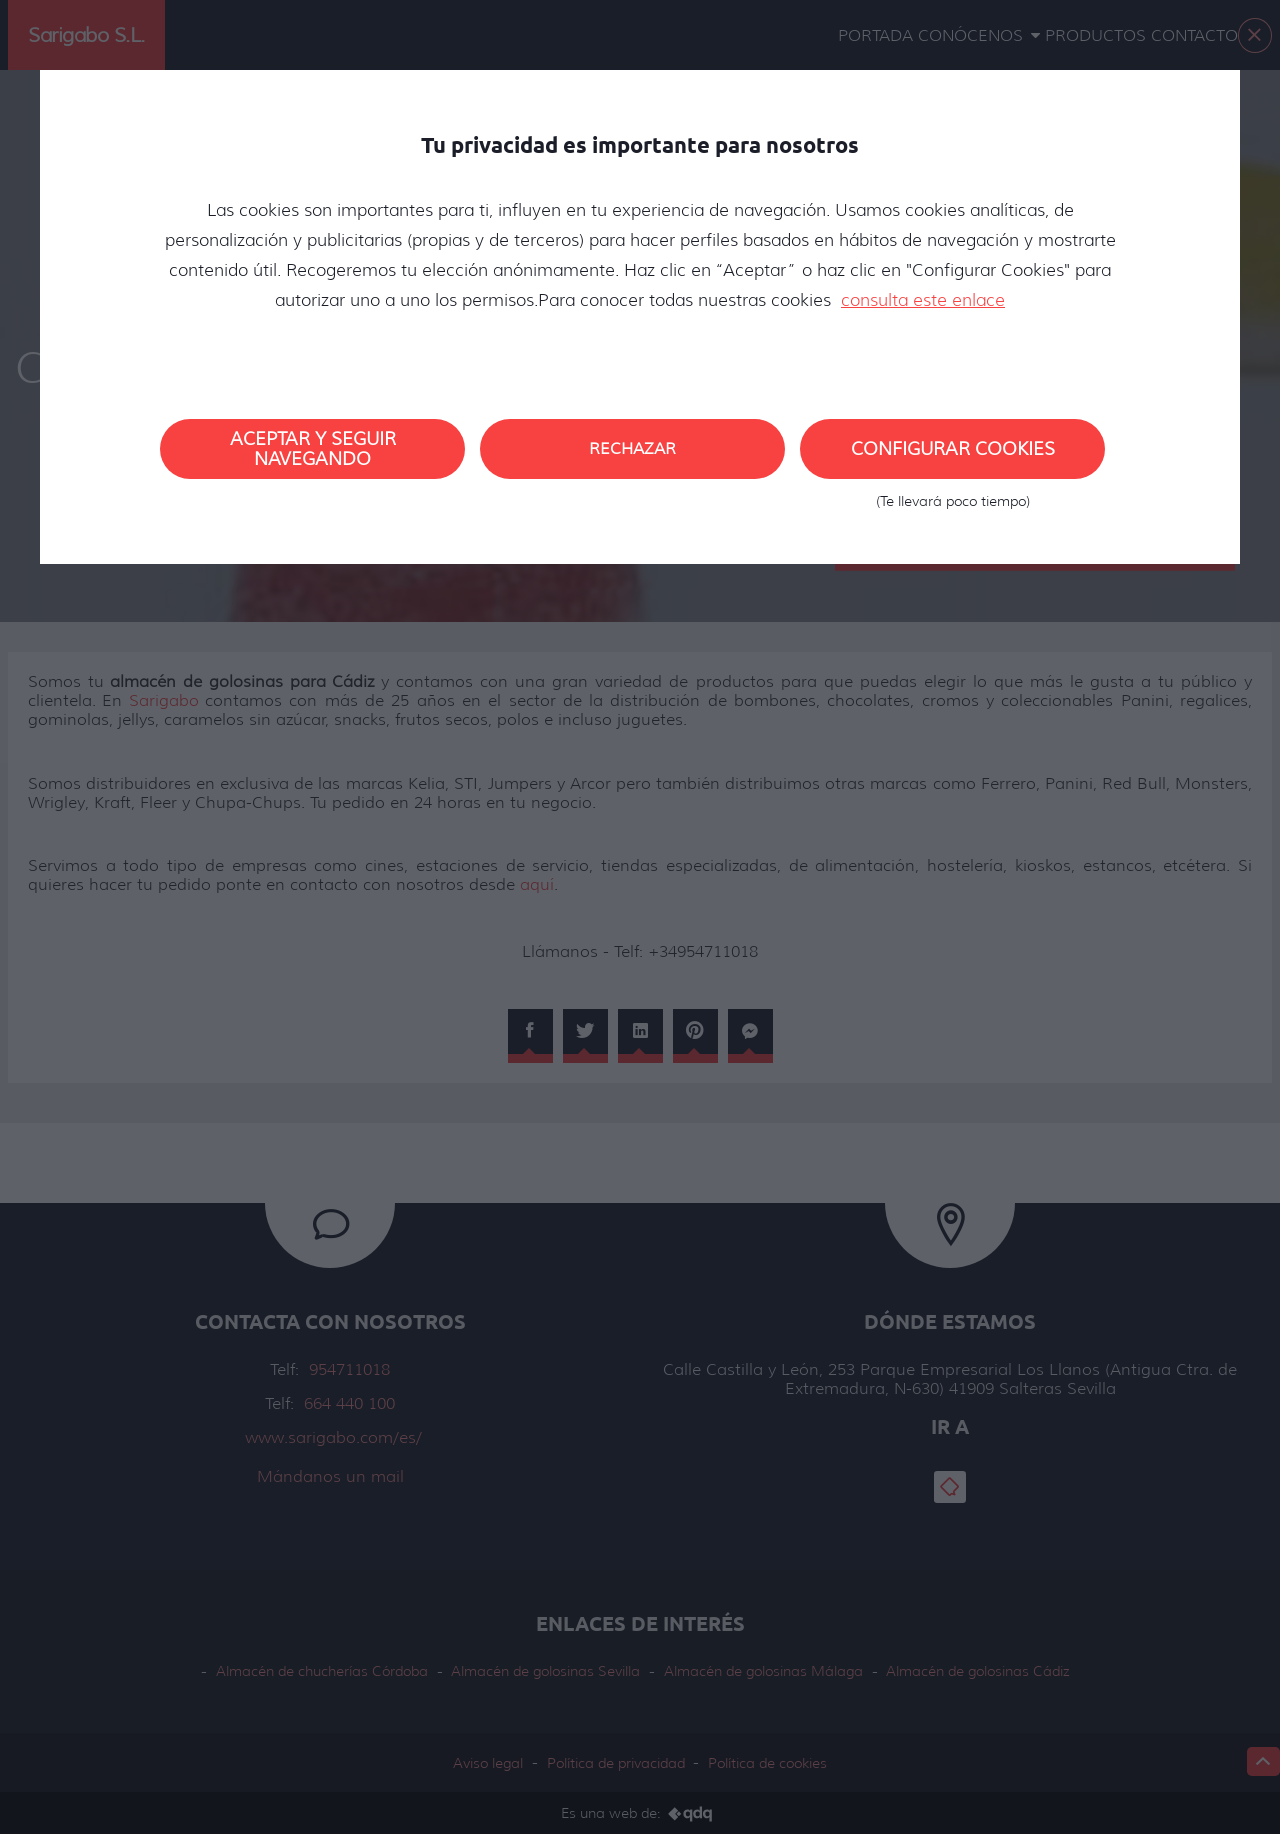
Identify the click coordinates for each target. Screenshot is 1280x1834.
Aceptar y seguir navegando (313, 449)
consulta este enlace (923, 300)
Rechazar (632, 448)
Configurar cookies (952, 458)
